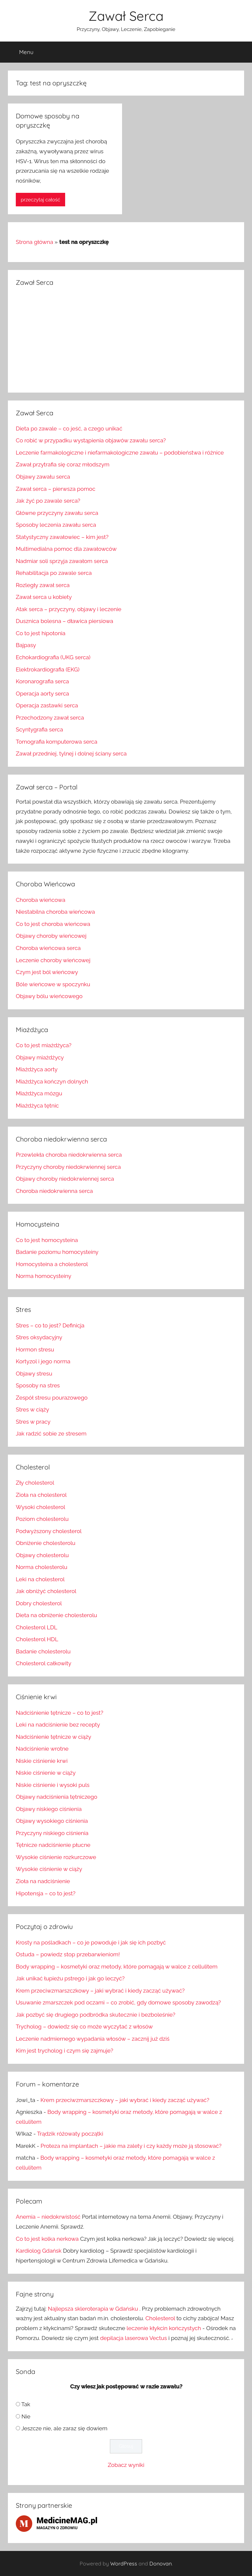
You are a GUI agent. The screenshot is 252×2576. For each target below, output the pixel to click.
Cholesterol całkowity (43, 1663)
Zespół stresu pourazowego (52, 1397)
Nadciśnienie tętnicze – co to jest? (59, 1712)
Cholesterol (160, 2318)
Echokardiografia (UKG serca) (53, 657)
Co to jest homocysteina (47, 1240)
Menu (21, 52)
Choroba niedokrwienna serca (54, 1191)
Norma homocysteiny (43, 1276)
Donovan (160, 2563)
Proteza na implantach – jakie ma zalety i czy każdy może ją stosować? (130, 2146)
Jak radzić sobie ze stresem (51, 1433)
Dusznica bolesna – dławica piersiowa (64, 621)
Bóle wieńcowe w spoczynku (53, 984)
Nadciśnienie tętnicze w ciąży (53, 1736)
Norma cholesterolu (41, 1567)
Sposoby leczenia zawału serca (56, 524)
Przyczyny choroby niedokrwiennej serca (68, 1167)
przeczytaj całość (40, 200)
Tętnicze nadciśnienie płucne (53, 1845)
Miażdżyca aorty (37, 1069)
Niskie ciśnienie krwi (41, 1761)
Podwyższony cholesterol (49, 1531)
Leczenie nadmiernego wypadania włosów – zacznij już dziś (92, 2038)
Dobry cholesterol (39, 1603)
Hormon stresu (35, 1349)
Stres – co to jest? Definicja (50, 1325)
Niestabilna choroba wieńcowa (55, 911)
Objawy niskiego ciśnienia (49, 1809)
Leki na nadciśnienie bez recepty (58, 1724)
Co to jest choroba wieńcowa (53, 924)
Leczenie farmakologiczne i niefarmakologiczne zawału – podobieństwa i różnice (120, 452)
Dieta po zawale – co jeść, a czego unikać (69, 428)
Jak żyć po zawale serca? (48, 500)
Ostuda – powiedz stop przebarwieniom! (68, 1954)
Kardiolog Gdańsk (39, 2250)
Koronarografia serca (42, 681)
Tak (25, 2404)
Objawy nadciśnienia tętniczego (56, 1796)
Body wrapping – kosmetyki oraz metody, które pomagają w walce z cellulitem (116, 1966)
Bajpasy (26, 645)
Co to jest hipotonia (40, 633)
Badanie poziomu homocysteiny (57, 1252)
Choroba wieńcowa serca (48, 948)
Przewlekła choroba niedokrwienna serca (69, 1154)
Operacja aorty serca (42, 693)
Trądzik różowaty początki (70, 2133)
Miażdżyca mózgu (39, 1093)
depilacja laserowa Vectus (133, 2338)
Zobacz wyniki (126, 2465)
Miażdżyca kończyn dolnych (52, 1081)
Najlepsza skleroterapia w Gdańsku (93, 2308)
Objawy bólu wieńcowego (49, 996)
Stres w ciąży (32, 1409)
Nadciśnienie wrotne (42, 1748)
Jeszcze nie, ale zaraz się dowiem (64, 2428)
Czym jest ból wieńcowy (47, 972)
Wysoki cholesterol (40, 1507)
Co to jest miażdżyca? (43, 1045)
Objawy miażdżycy (40, 1057)
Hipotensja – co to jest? (45, 1893)
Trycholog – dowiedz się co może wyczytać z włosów (84, 2026)
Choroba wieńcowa (40, 900)
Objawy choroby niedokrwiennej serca (65, 1178)
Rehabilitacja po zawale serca (54, 573)
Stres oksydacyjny (39, 1337)
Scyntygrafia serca (39, 729)
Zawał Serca (126, 16)
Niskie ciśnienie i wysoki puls (52, 1785)
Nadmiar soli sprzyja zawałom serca (62, 561)
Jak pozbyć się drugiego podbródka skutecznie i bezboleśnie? (95, 2014)
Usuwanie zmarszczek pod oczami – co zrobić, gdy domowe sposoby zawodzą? (118, 2002)
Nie (25, 2416)
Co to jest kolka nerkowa (47, 2238)
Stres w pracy (33, 1421)
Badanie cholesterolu (43, 1651)
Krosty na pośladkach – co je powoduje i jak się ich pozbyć (91, 1942)
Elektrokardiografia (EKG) (48, 669)
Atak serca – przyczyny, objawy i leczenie (68, 609)
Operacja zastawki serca (47, 705)
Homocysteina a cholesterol (52, 1264)
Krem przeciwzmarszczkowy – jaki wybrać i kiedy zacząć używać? (100, 1990)
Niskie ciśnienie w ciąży (46, 1772)
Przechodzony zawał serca (50, 717)
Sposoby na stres (38, 1385)
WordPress (123, 2563)
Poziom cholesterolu (42, 1519)
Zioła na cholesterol (41, 1495)
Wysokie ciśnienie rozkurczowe (56, 1857)
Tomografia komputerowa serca (56, 741)
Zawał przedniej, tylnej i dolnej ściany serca (71, 753)
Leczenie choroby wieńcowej (53, 960)
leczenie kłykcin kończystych (164, 2328)
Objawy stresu (34, 1373)
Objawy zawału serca (43, 476)
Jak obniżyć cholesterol (46, 1591)
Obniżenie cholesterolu (45, 1543)
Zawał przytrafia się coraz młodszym (63, 464)
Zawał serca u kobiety (44, 597)
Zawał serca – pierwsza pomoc (55, 489)
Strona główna (34, 242)
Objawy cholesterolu (42, 1555)
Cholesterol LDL (36, 1627)
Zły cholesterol (35, 1482)
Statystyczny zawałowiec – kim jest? (62, 537)
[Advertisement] (126, 338)
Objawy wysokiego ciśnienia (52, 1821)
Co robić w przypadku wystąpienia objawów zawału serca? (91, 440)
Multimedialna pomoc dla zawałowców (66, 549)
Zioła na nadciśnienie (43, 1881)
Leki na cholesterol (40, 1579)
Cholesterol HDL (37, 1639)
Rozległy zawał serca (42, 585)
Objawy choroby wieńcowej (51, 936)
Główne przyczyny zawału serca (57, 513)
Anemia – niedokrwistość (48, 2216)
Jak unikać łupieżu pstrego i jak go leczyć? (70, 1978)
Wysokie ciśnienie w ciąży (49, 1869)
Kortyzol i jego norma (43, 1361)
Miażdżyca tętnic (37, 1105)
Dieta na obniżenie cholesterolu (56, 1615)
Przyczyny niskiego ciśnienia (52, 1833)
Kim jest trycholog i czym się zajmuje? (64, 2050)
